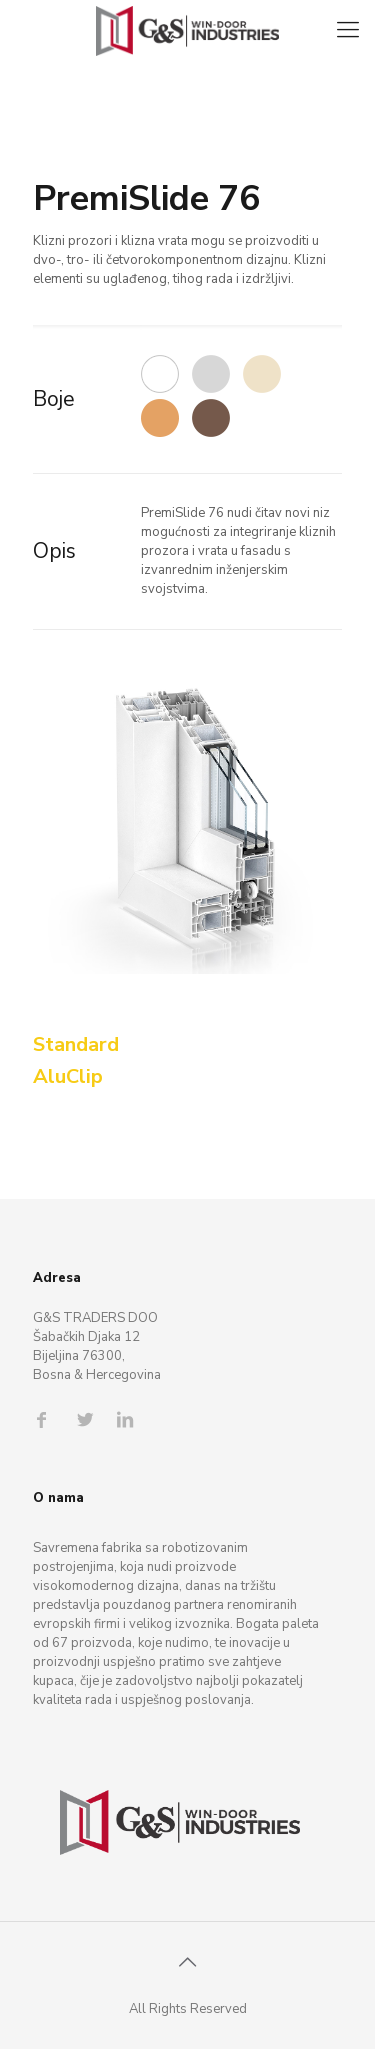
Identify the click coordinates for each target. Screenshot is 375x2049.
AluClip (68, 1076)
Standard (76, 1044)
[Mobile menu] (348, 30)
